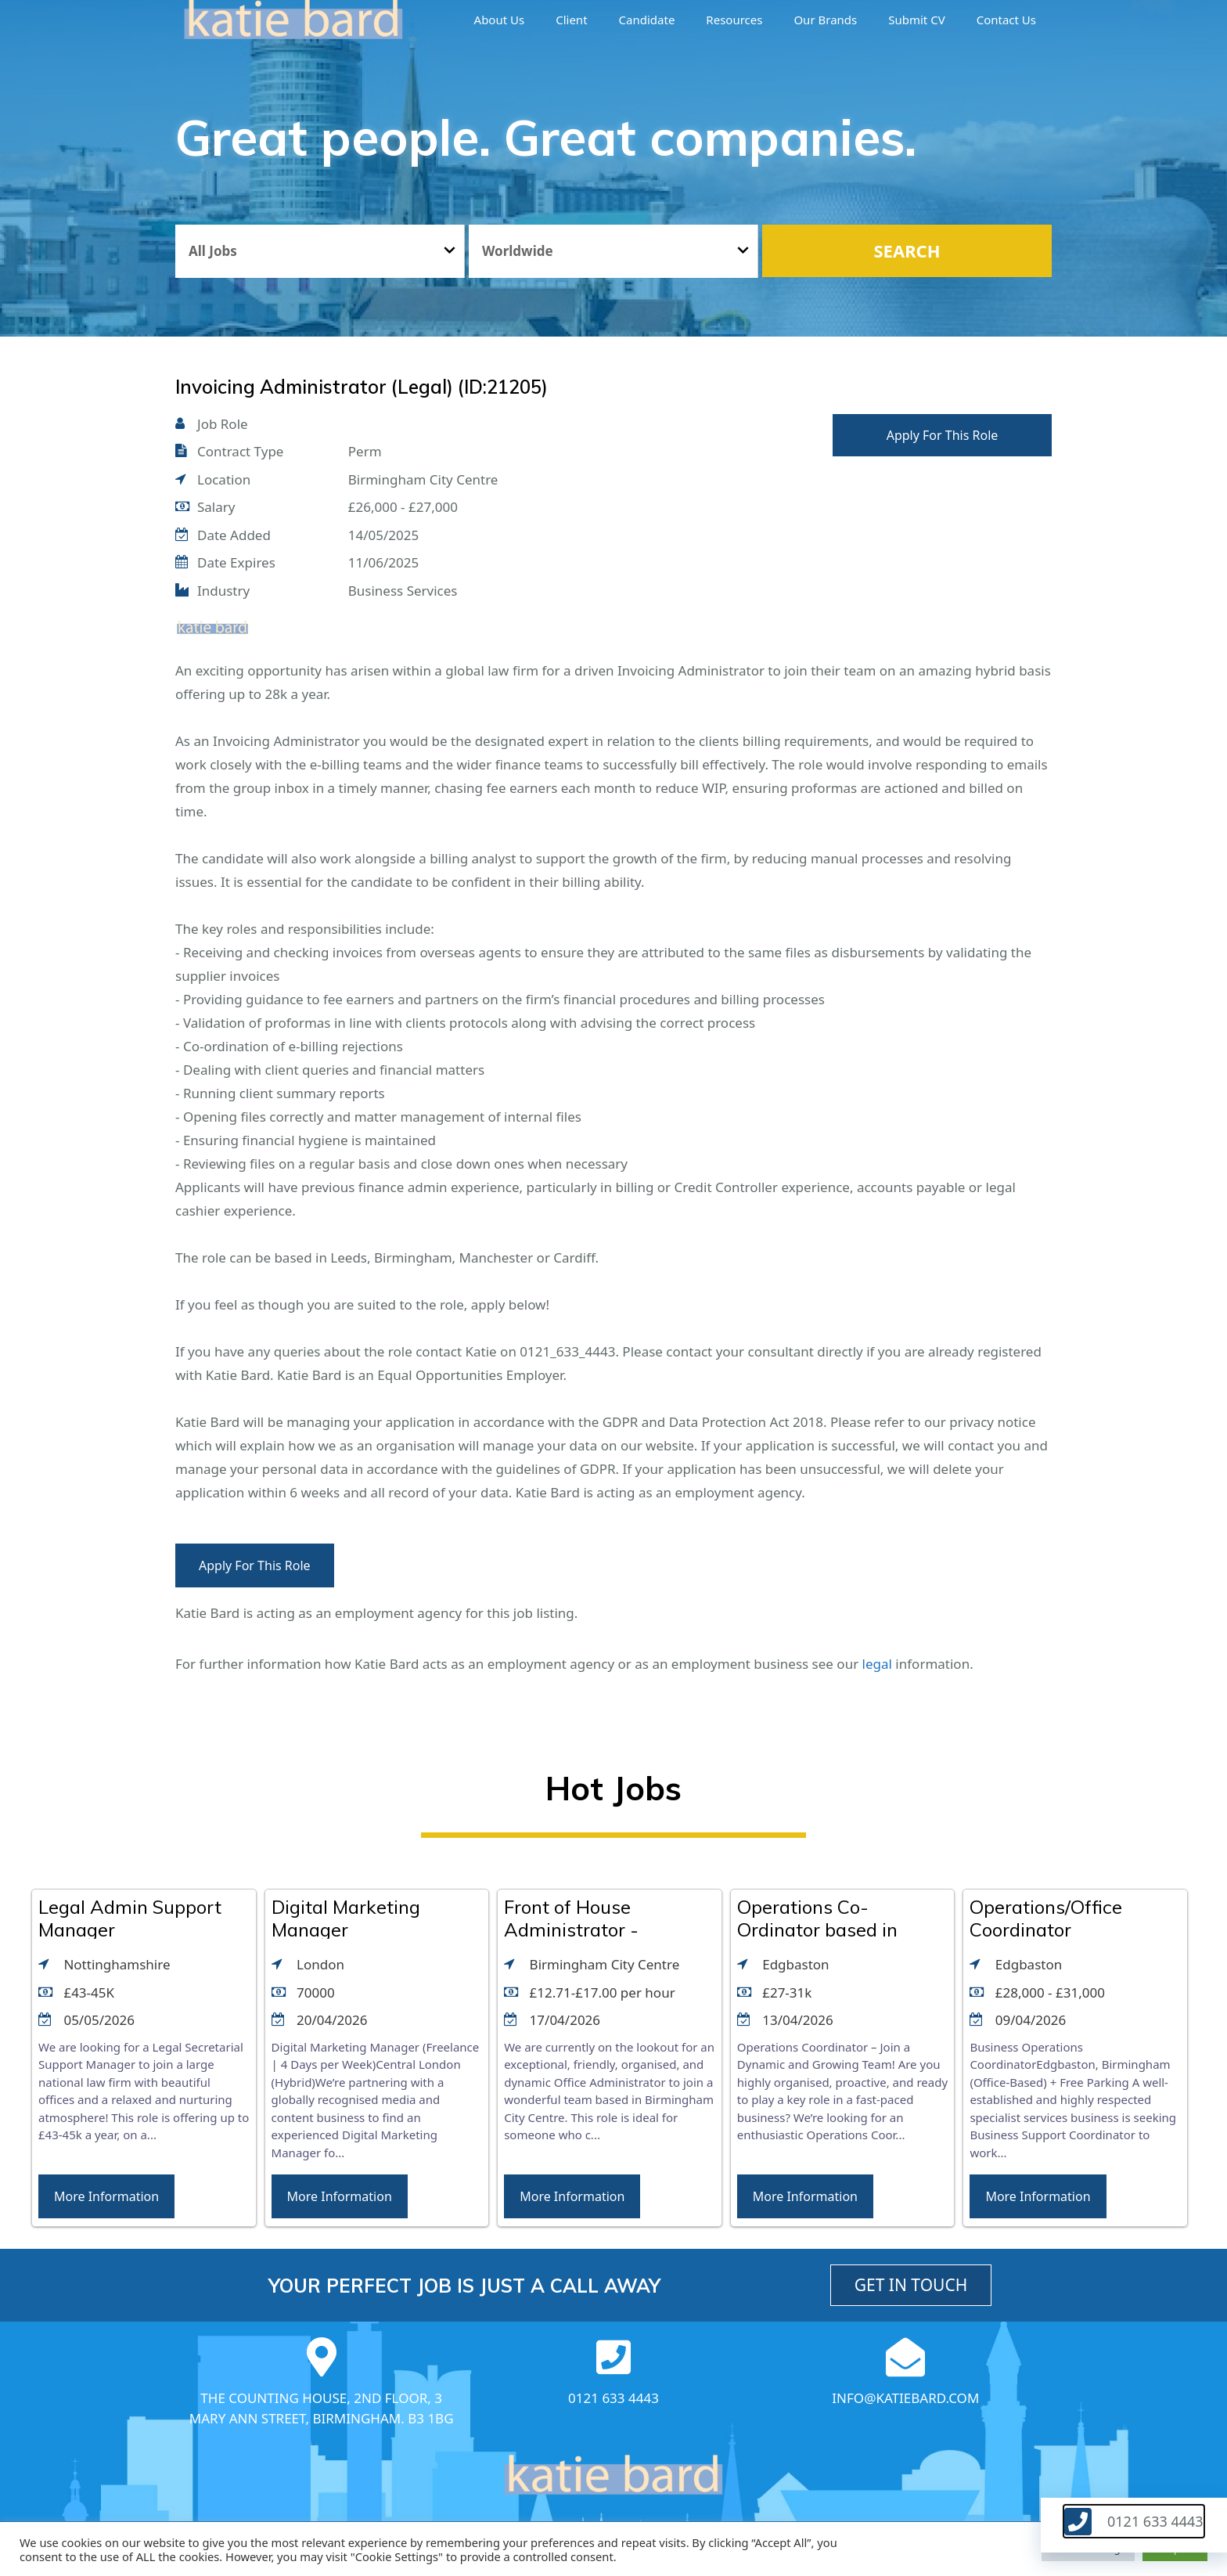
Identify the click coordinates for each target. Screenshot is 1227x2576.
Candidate (647, 19)
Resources (734, 19)
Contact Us (1006, 19)
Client (571, 19)
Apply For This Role (943, 435)
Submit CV (916, 19)
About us (499, 19)
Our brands (825, 19)
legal (877, 1664)
